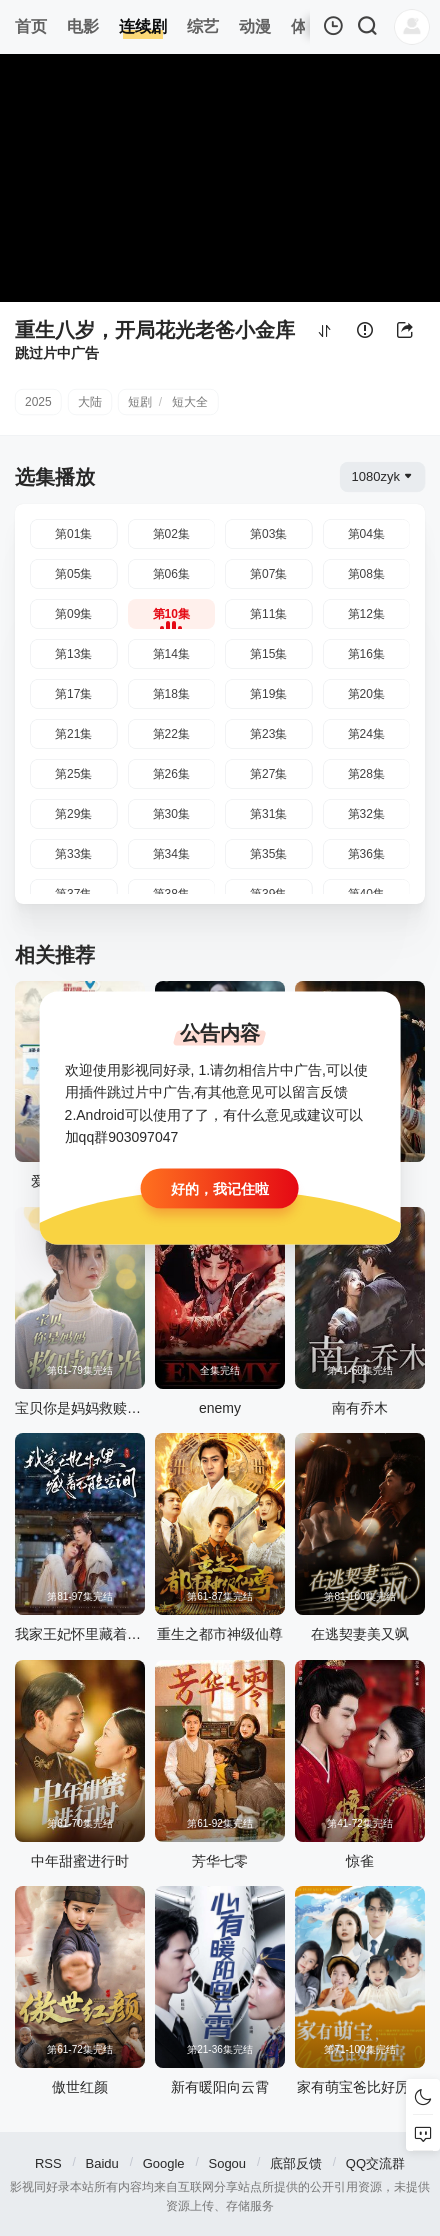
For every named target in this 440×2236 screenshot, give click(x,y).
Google (164, 2163)
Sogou (227, 2163)
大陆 (90, 402)
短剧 (140, 402)
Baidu (102, 2163)
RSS (48, 2163)
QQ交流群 (375, 2163)
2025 (38, 402)
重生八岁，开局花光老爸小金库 (155, 330)
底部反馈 (296, 2163)
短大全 (190, 402)
